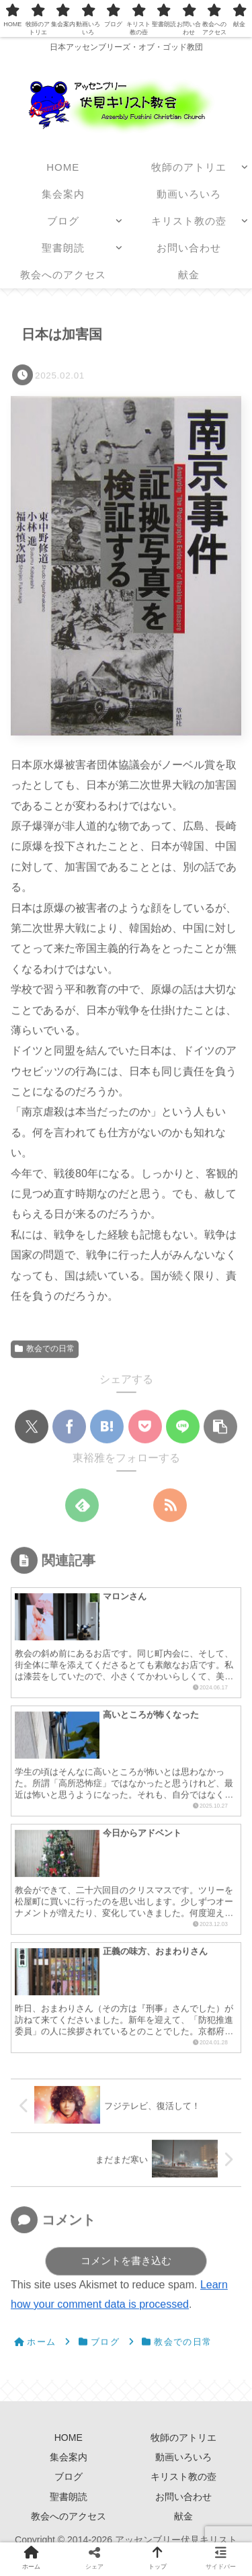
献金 (183, 2516)
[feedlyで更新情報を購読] (82, 1506)
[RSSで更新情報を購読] (170, 1506)
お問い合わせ (183, 2496)
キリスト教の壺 (183, 2476)
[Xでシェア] (31, 1427)
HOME (68, 2437)
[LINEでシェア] (183, 1427)
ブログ (68, 2476)
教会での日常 (45, 1349)
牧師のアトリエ (183, 2437)
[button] (220, 1427)
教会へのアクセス (68, 2516)
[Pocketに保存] (145, 1427)
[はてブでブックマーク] (107, 1427)
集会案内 (73, 2457)
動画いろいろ (183, 2457)
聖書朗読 (68, 2496)
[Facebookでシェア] (69, 1427)
